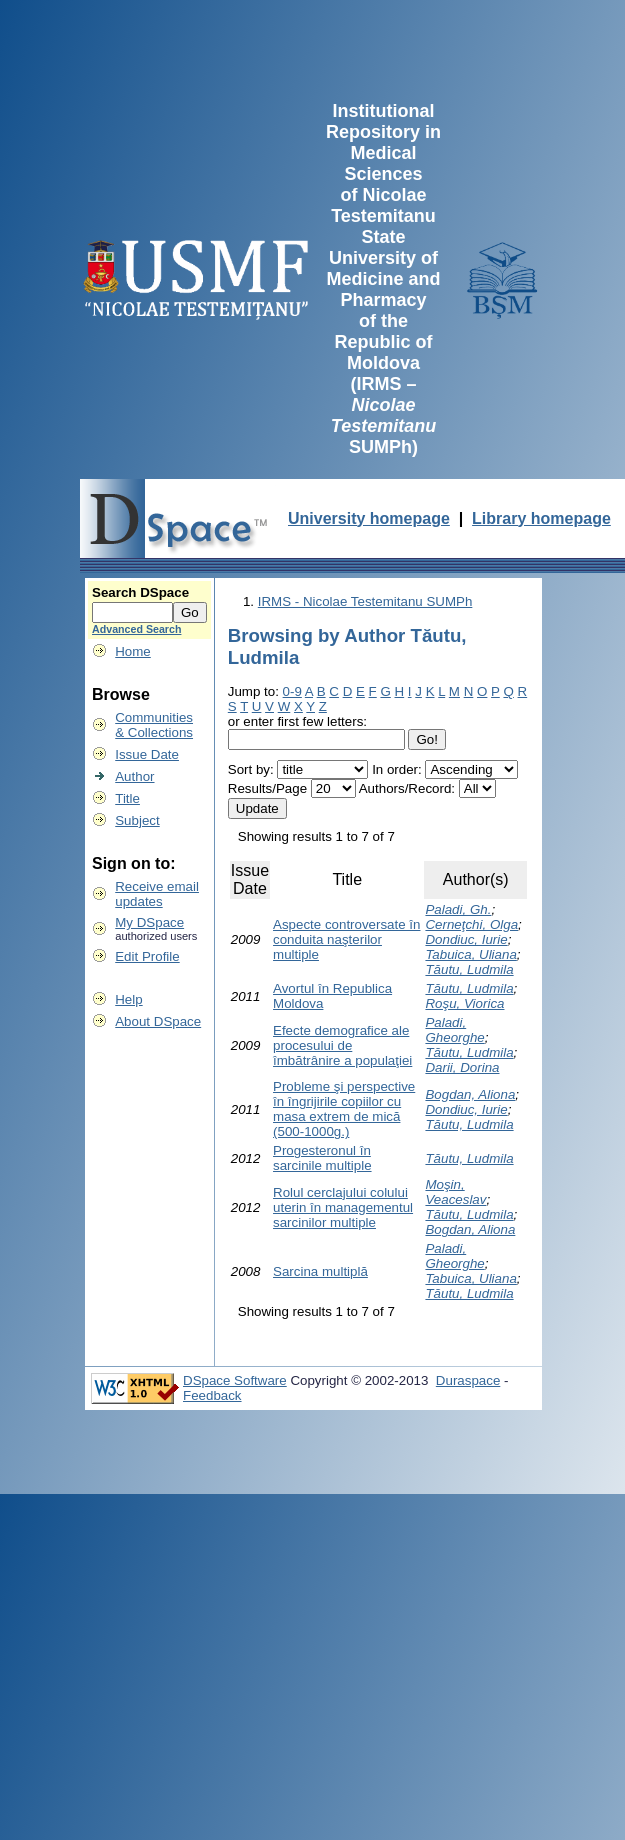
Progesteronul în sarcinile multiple (322, 1158)
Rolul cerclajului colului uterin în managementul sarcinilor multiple (343, 1207)
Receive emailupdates (157, 894)
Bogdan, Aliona (470, 1094)
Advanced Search (136, 629)
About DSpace (158, 1021)
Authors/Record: (407, 788)
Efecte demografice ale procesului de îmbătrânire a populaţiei (342, 1045)
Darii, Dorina (462, 1067)
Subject (137, 820)
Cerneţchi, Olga (471, 924)
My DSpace (149, 922)
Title (127, 798)
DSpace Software (235, 1380)
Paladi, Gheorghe (454, 1030)
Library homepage (541, 518)
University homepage (369, 518)
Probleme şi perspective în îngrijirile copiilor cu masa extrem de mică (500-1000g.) (344, 1109)
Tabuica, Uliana (470, 954)
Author (134, 776)
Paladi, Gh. (458, 909)
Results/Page (267, 788)
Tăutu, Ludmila (469, 969)
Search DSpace (140, 592)
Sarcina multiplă (320, 1271)
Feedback (212, 1395)
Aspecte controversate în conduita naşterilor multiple (346, 939)
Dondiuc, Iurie (466, 939)
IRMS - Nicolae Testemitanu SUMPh (365, 601)
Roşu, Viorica (464, 1003)
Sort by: (251, 769)
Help (128, 999)
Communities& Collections (154, 725)
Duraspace (468, 1380)
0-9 (292, 691)
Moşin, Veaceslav (455, 1192)
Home (133, 651)
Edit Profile (147, 956)
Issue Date (147, 754)
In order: (397, 769)
